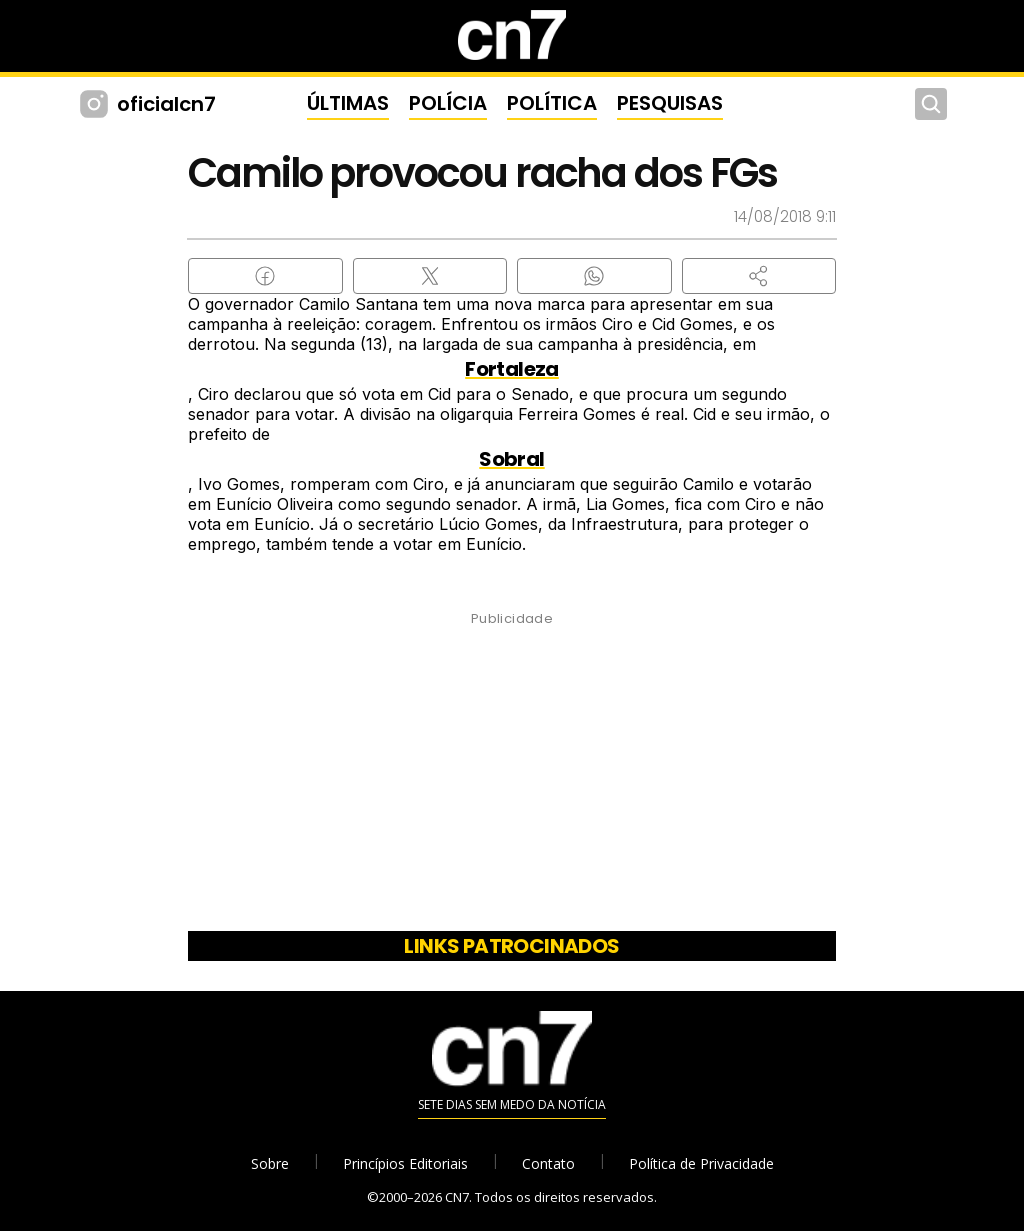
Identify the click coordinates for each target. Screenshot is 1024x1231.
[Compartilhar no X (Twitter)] (430, 276)
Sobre (270, 1163)
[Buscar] (931, 104)
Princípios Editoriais (405, 1163)
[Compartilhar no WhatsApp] (594, 276)
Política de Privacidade (701, 1163)
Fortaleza (512, 369)
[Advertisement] (512, 778)
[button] (759, 276)
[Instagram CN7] (96, 104)
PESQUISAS (670, 103)
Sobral (511, 459)
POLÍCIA (448, 103)
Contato (548, 1163)
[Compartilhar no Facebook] (265, 276)
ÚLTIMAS (348, 103)
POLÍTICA (552, 103)
